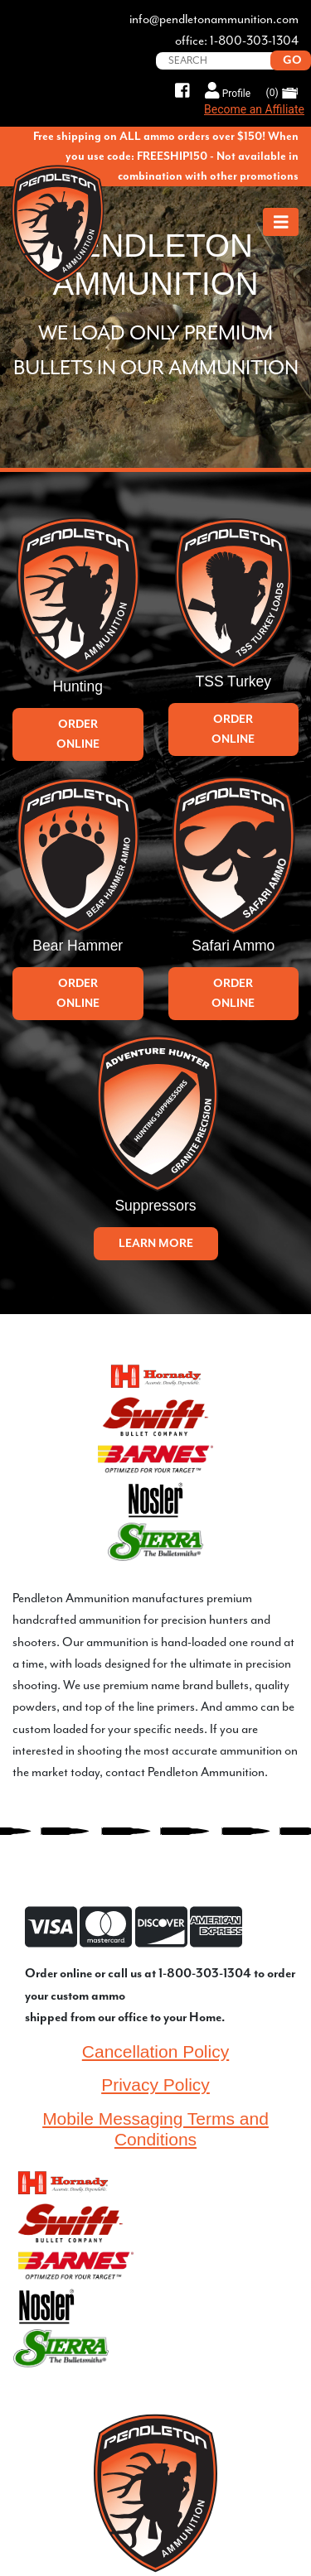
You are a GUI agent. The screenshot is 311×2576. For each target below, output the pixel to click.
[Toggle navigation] (281, 222)
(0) (282, 93)
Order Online (78, 734)
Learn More (156, 1243)
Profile (227, 90)
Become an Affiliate (254, 109)
